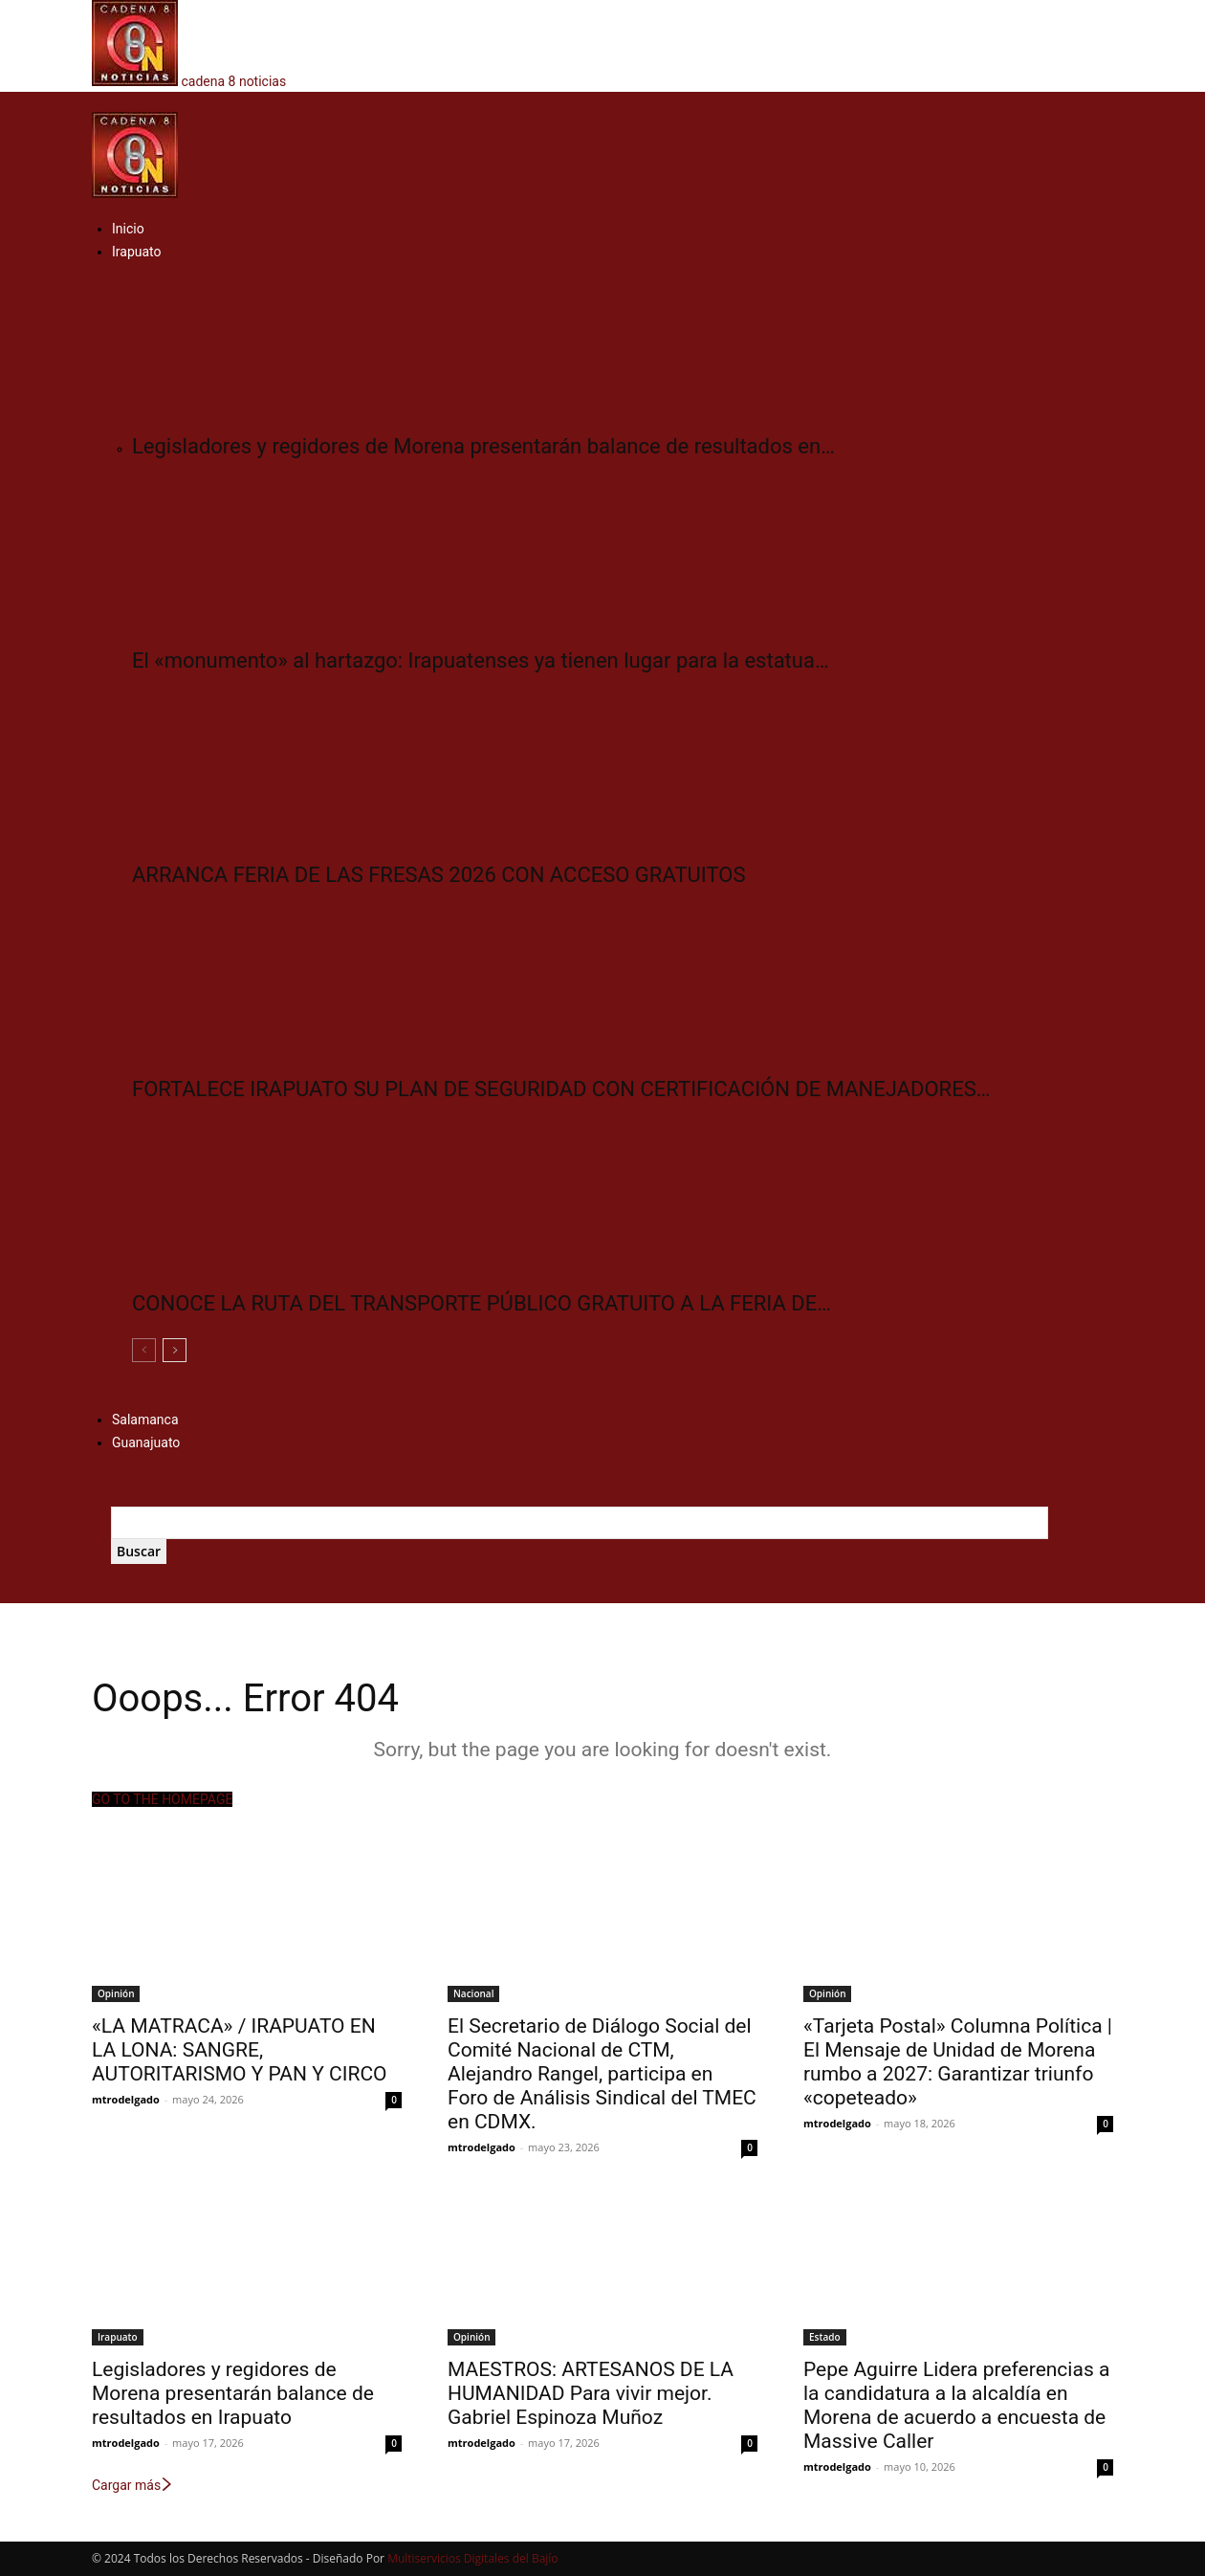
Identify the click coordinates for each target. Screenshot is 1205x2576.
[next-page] (174, 1350)
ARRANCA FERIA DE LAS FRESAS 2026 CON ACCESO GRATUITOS (438, 875)
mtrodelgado (126, 2099)
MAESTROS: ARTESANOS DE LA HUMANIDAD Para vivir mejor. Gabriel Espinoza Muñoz (591, 2393)
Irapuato (137, 251)
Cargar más (133, 2485)
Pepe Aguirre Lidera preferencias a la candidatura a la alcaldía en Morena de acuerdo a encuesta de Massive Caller (956, 2405)
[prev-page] (144, 1350)
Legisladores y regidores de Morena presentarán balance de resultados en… (483, 446)
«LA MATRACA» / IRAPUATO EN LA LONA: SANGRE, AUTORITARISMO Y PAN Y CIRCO (239, 2050)
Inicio (128, 228)
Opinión (116, 1993)
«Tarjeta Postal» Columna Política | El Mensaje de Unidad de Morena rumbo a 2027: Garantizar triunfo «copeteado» (957, 2062)
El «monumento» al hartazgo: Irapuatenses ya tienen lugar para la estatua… (480, 660)
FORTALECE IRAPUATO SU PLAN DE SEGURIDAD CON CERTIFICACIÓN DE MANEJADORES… (561, 1089)
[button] (97, 101)
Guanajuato (146, 1442)
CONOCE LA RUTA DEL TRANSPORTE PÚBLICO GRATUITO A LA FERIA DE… (481, 1303)
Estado (825, 2337)
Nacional (473, 1993)
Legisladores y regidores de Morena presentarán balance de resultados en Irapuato (233, 2393)
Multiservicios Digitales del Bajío (472, 2558)
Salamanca (145, 1419)
